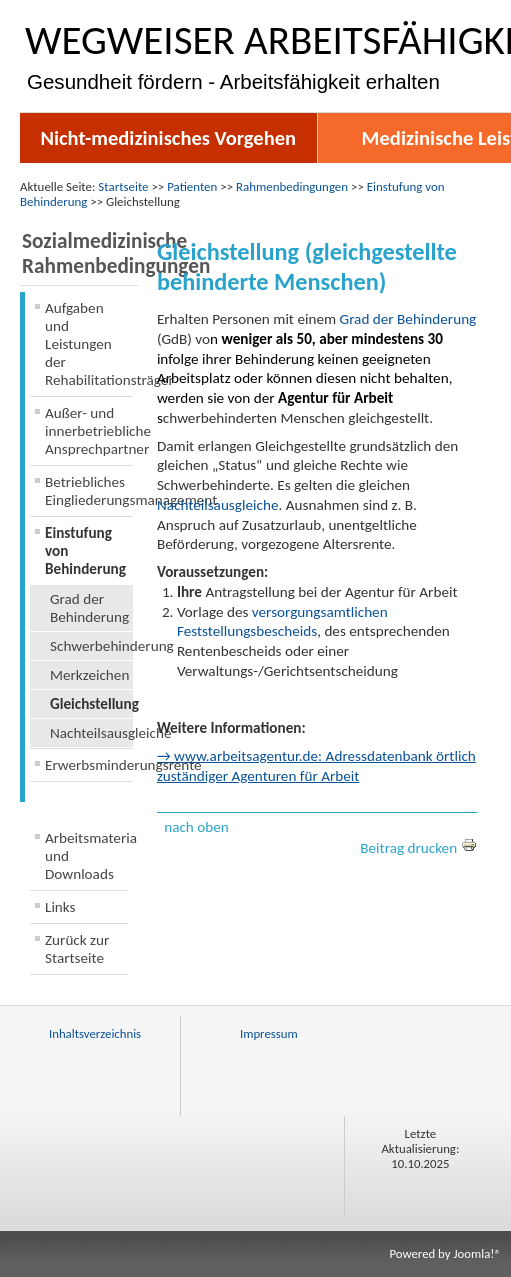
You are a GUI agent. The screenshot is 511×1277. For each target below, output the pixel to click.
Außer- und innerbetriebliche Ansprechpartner (89, 431)
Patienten (192, 186)
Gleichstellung (91, 704)
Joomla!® (477, 1253)
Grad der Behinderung (89, 608)
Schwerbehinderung (91, 646)
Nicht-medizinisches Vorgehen (168, 138)
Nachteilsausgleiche (91, 733)
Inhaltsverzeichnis (95, 1033)
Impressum (269, 1033)
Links (60, 907)
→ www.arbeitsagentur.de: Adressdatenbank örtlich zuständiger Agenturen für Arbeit (316, 766)
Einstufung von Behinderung (85, 551)
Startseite (123, 186)
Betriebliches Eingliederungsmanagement (89, 491)
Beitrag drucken (418, 848)
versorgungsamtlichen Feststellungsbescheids (282, 622)
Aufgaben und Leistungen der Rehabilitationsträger (89, 344)
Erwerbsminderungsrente (89, 765)
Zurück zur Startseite (77, 949)
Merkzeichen (89, 675)
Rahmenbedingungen (292, 186)
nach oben (196, 827)
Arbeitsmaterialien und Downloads (86, 856)
